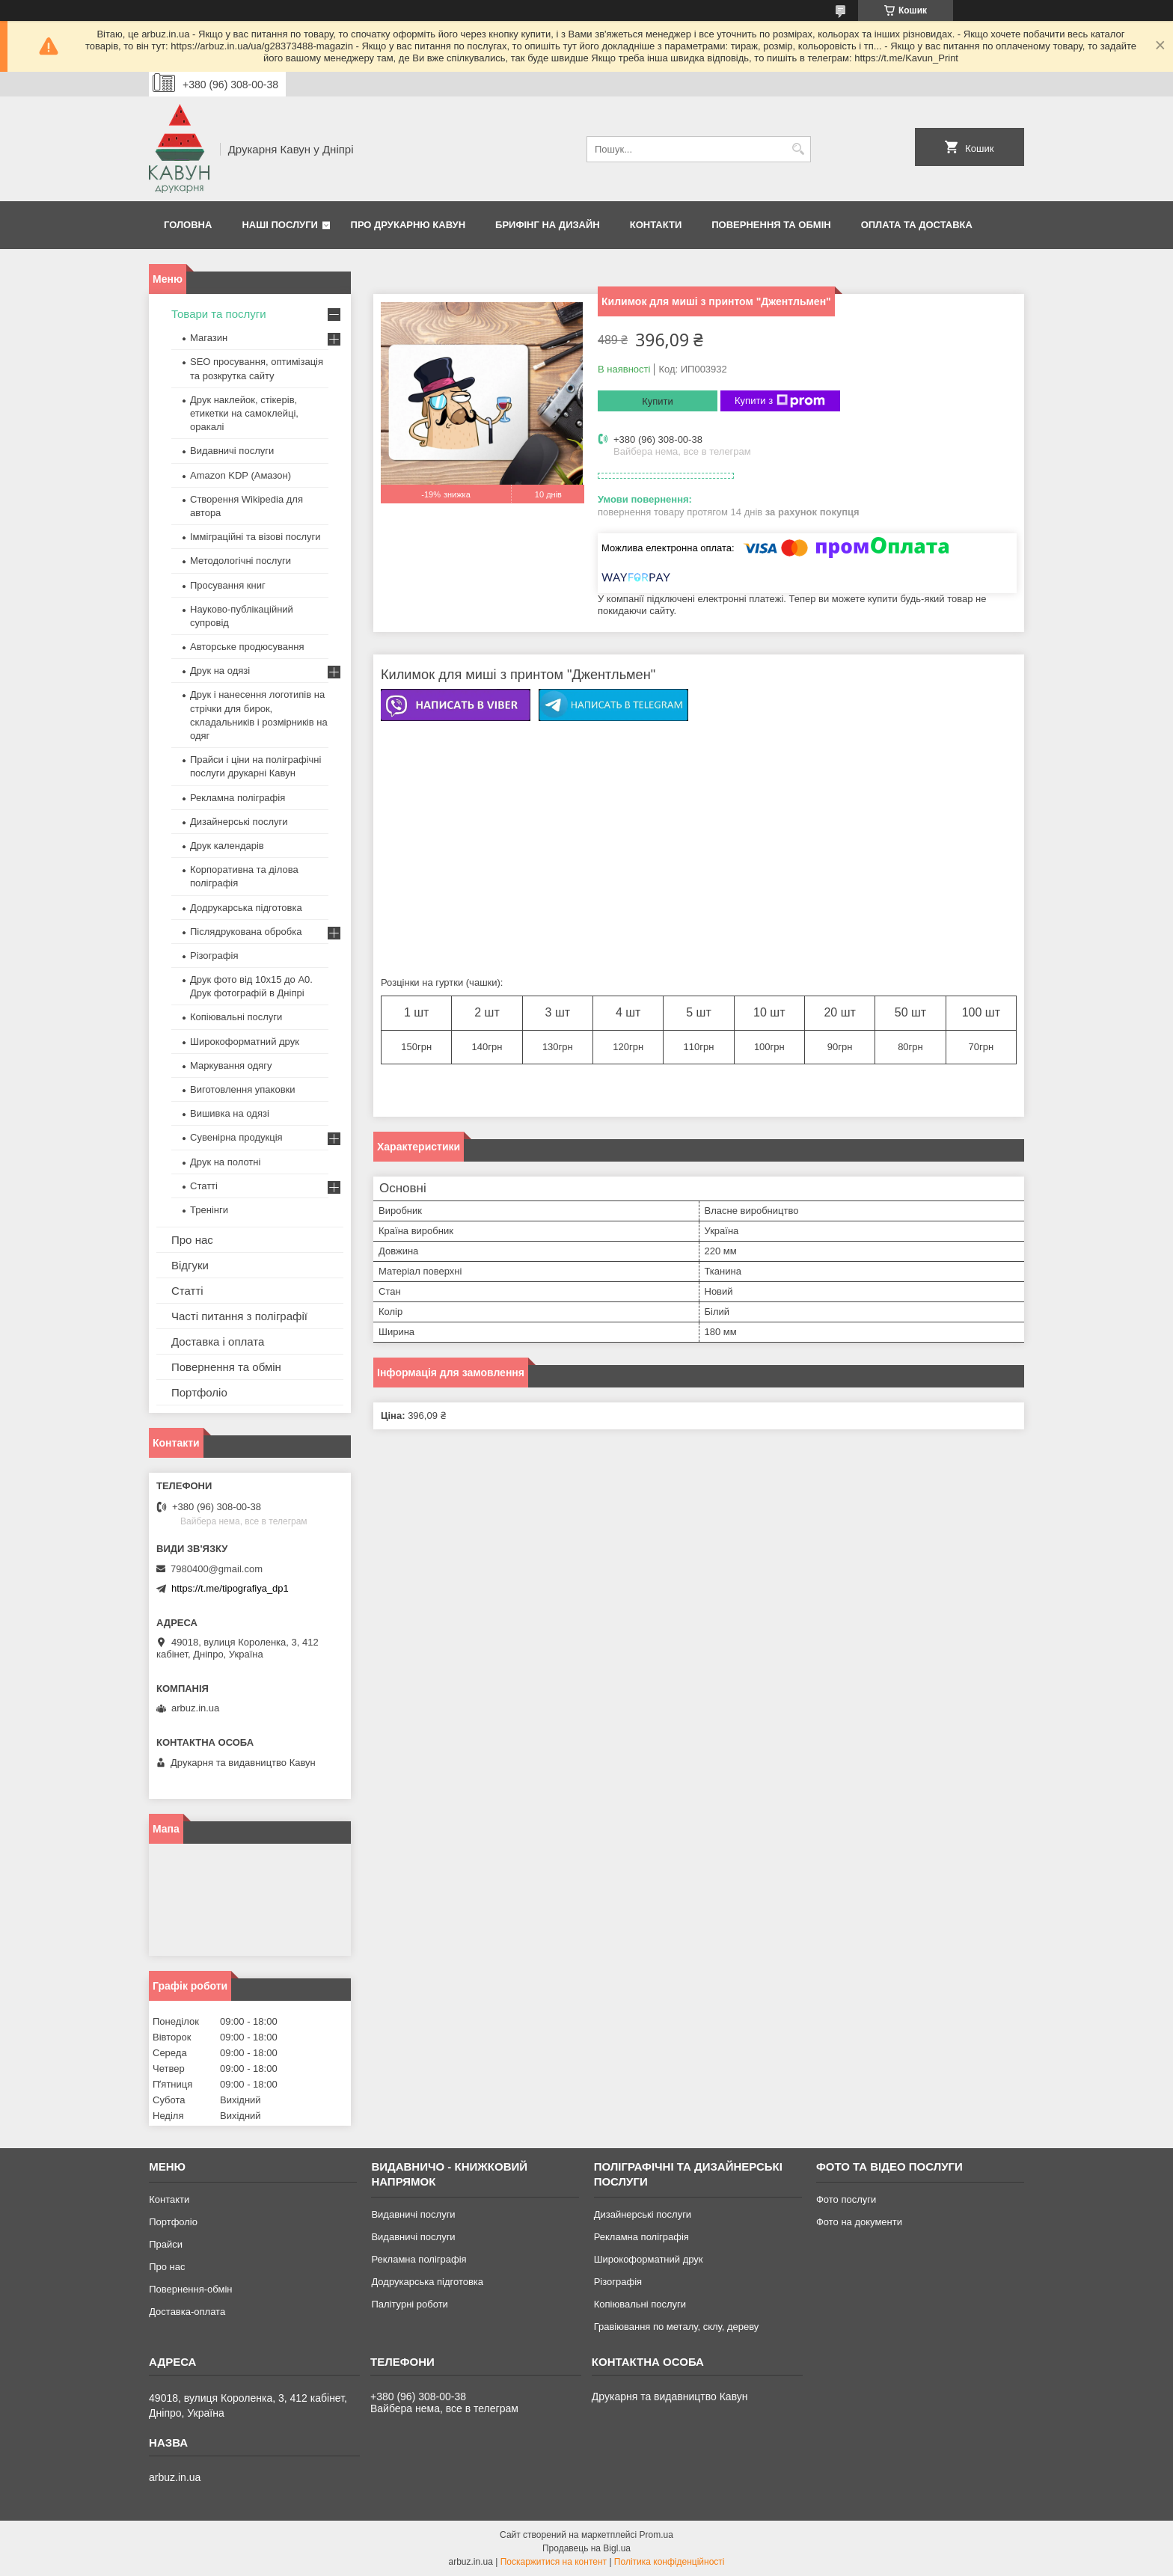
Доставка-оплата (187, 2311)
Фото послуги (846, 2199)
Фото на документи (859, 2221)
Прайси (166, 2244)
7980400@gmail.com (217, 1568)
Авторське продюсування (247, 646)
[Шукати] (798, 149)
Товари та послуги (218, 313)
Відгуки (190, 1265)
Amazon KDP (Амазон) (240, 475)
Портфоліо (199, 1392)
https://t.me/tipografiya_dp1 (230, 1588)
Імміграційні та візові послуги (255, 536)
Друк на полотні (225, 1162)
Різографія (214, 955)
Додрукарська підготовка (246, 907)
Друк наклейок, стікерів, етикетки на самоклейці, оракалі (244, 413)
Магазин (208, 337)
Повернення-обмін (190, 2289)
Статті (204, 1186)
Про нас (192, 1239)
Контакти (656, 224)
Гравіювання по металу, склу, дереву (676, 2326)
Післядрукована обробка (245, 931)
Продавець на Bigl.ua (586, 2548)
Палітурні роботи (409, 2304)
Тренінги (209, 1209)
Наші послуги (280, 224)
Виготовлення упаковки (242, 1089)
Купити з (780, 401)
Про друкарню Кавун (408, 224)
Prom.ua (656, 2535)
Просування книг (228, 585)
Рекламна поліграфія (237, 797)
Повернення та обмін (770, 224)
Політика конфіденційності (669, 2562)
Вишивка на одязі (229, 1113)
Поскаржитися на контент (553, 2562)
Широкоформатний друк (244, 1041)
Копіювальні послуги (236, 1016)
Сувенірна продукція (236, 1137)
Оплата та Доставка (917, 224)
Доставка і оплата (217, 1341)
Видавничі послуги (232, 450)
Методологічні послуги (240, 560)
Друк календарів (227, 845)
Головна (188, 224)
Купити (657, 401)
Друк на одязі (220, 670)
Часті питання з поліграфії (239, 1316)
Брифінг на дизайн (547, 224)
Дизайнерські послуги (238, 821)
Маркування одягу (231, 1065)
